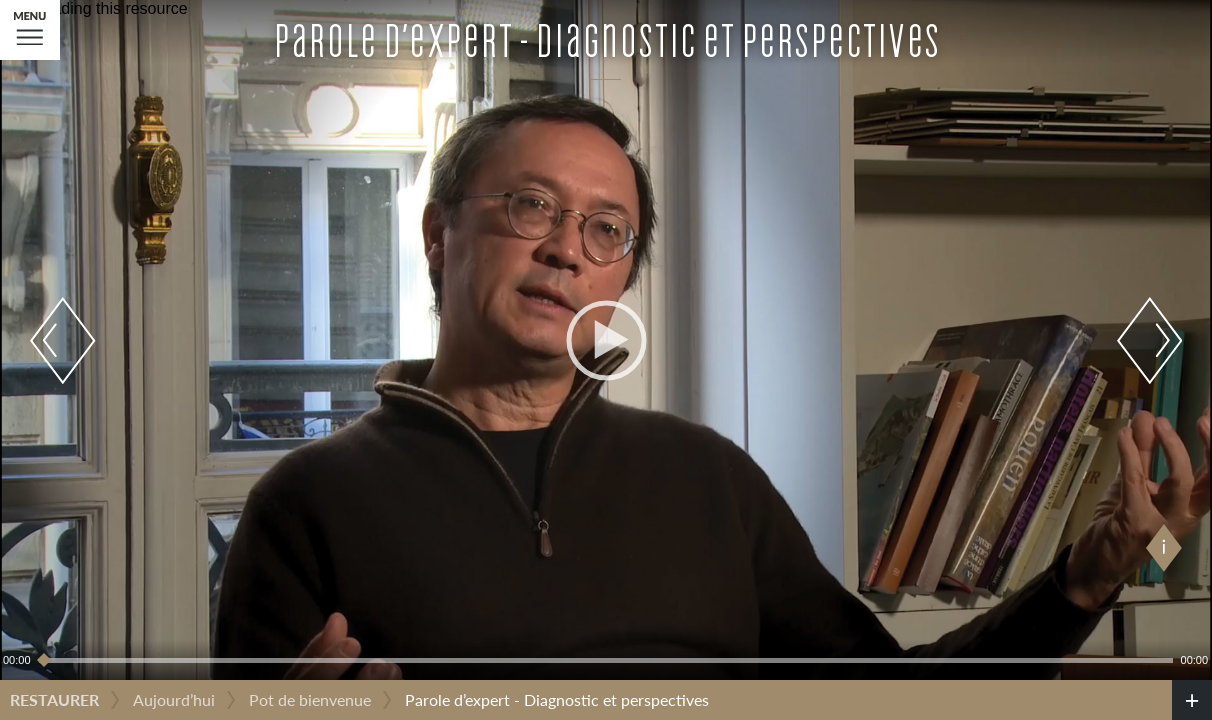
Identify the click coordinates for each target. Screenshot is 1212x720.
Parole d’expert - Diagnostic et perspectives (557, 699)
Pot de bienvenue (310, 699)
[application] (606, 340)
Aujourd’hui (174, 699)
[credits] (1192, 700)
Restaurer (54, 699)
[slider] (606, 660)
